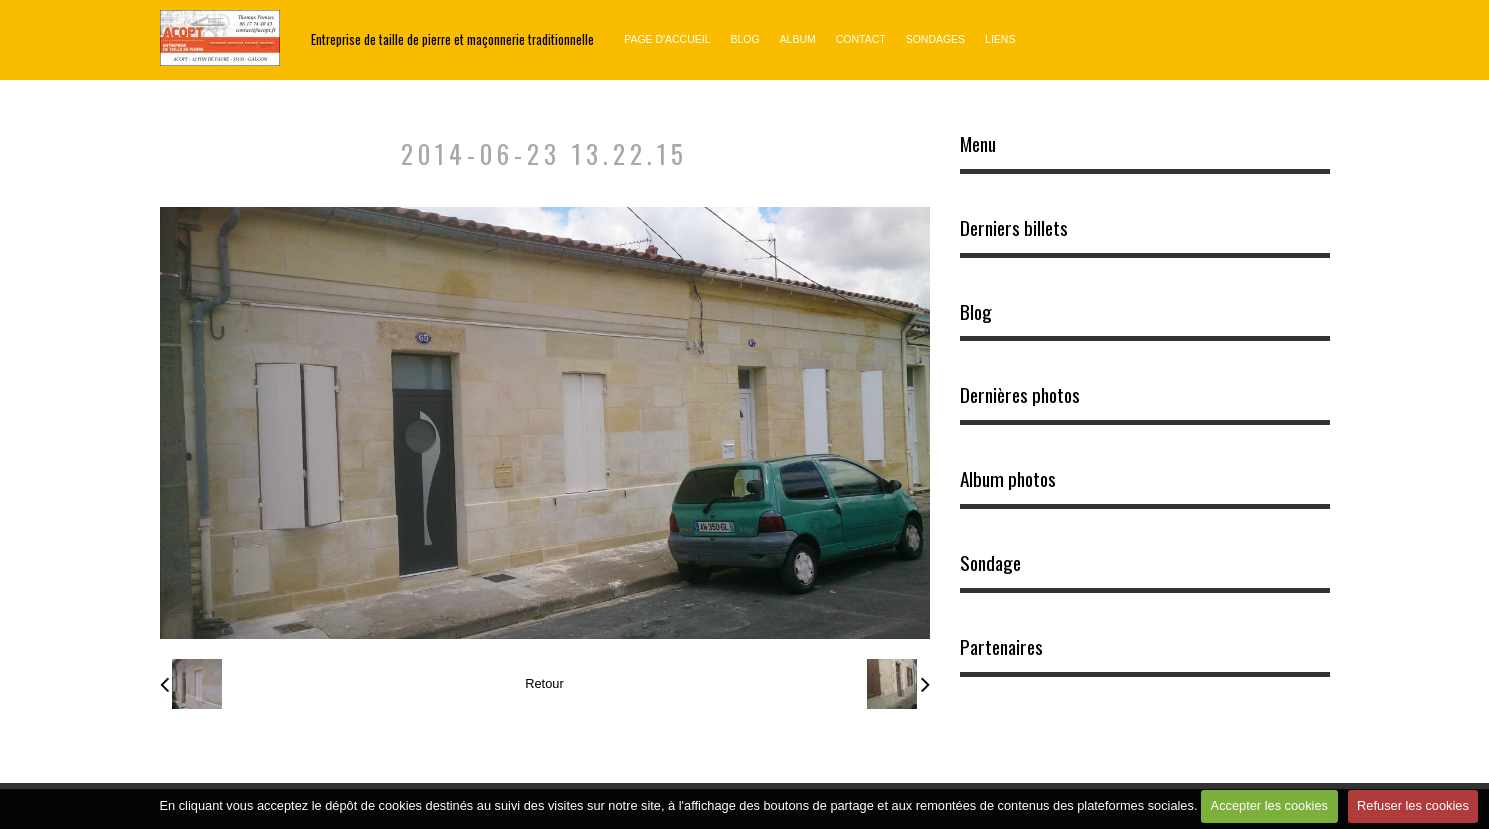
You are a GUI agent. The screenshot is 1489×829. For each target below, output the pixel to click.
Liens (1000, 39)
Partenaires (1001, 647)
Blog (744, 39)
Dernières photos (1020, 395)
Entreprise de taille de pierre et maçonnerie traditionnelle (452, 39)
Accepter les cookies (1269, 805)
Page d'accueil (667, 39)
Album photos (1008, 479)
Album (798, 39)
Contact (861, 39)
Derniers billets (1014, 228)
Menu (978, 144)
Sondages (935, 39)
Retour (544, 683)
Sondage (990, 563)
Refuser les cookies (1413, 805)
